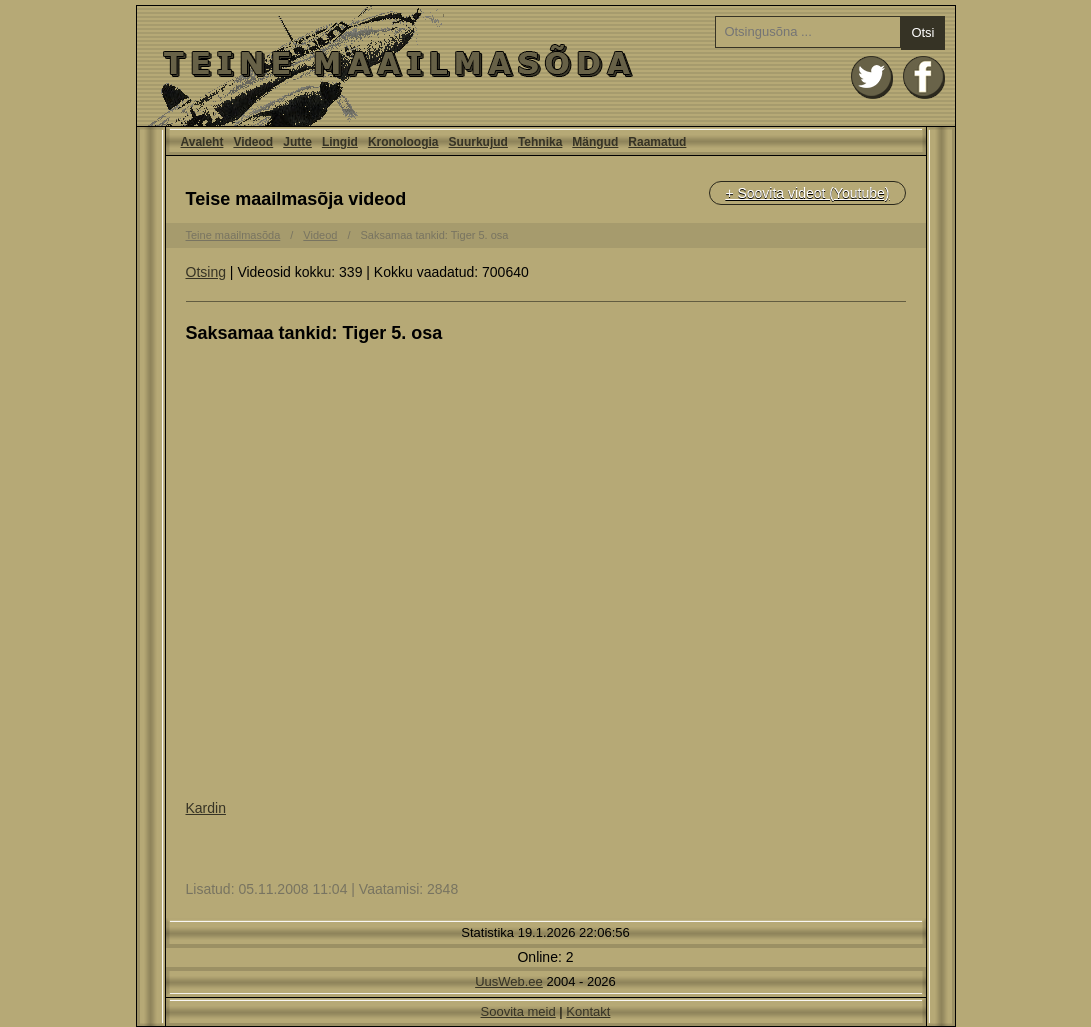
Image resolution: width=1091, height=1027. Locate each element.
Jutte (297, 142)
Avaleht (546, 66)
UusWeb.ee (509, 981)
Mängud (595, 142)
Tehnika (540, 142)
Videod (253, 142)
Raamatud (657, 142)
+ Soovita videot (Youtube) (807, 193)
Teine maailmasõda (233, 235)
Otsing (206, 272)
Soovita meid (518, 1011)
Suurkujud (478, 142)
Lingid (340, 142)
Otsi (922, 32)
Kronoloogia (403, 142)
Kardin (206, 808)
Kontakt (588, 1011)
